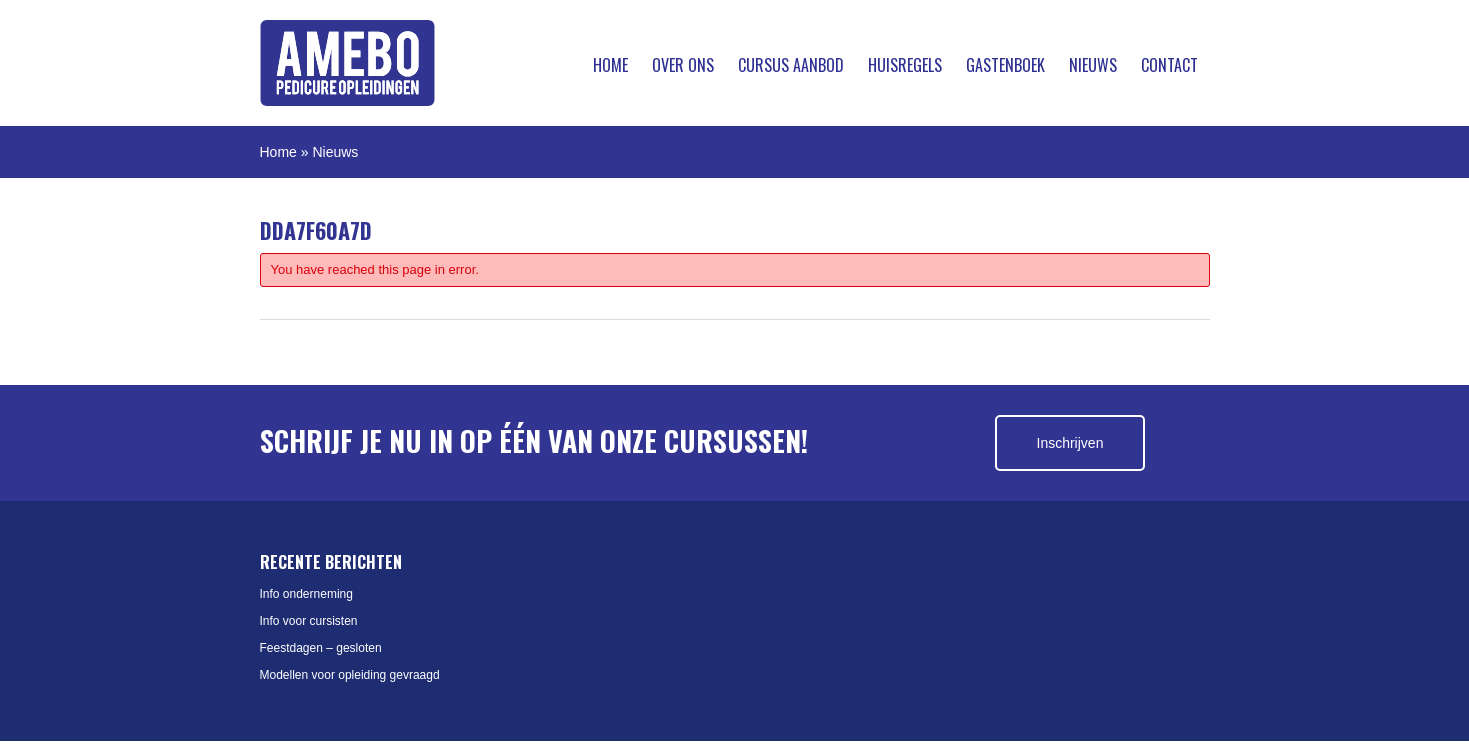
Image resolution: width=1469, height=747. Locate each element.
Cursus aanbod (791, 65)
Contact (1169, 65)
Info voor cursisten (309, 621)
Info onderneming (306, 594)
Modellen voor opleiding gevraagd (350, 675)
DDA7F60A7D (316, 230)
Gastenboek (1005, 65)
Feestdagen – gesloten (321, 648)
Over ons (683, 65)
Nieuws (1093, 65)
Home (610, 65)
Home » (284, 152)
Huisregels (905, 65)
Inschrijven (1070, 443)
